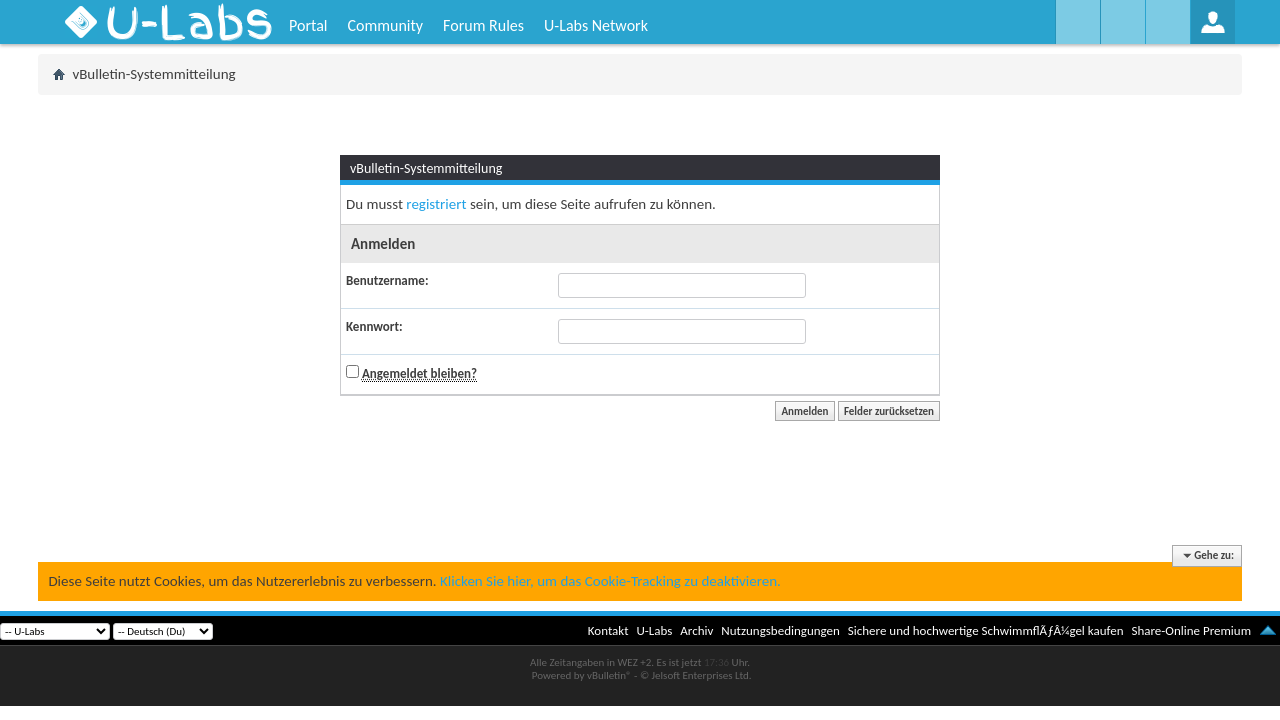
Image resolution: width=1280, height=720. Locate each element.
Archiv (696, 630)
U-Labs (655, 630)
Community (385, 25)
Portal (308, 25)
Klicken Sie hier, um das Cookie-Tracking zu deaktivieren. (610, 581)
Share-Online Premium (1191, 630)
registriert (436, 204)
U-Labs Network (596, 25)
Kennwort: (374, 326)
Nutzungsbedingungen (780, 630)
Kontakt (608, 630)
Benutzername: (387, 280)
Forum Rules (483, 25)
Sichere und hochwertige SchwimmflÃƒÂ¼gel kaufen (986, 630)
